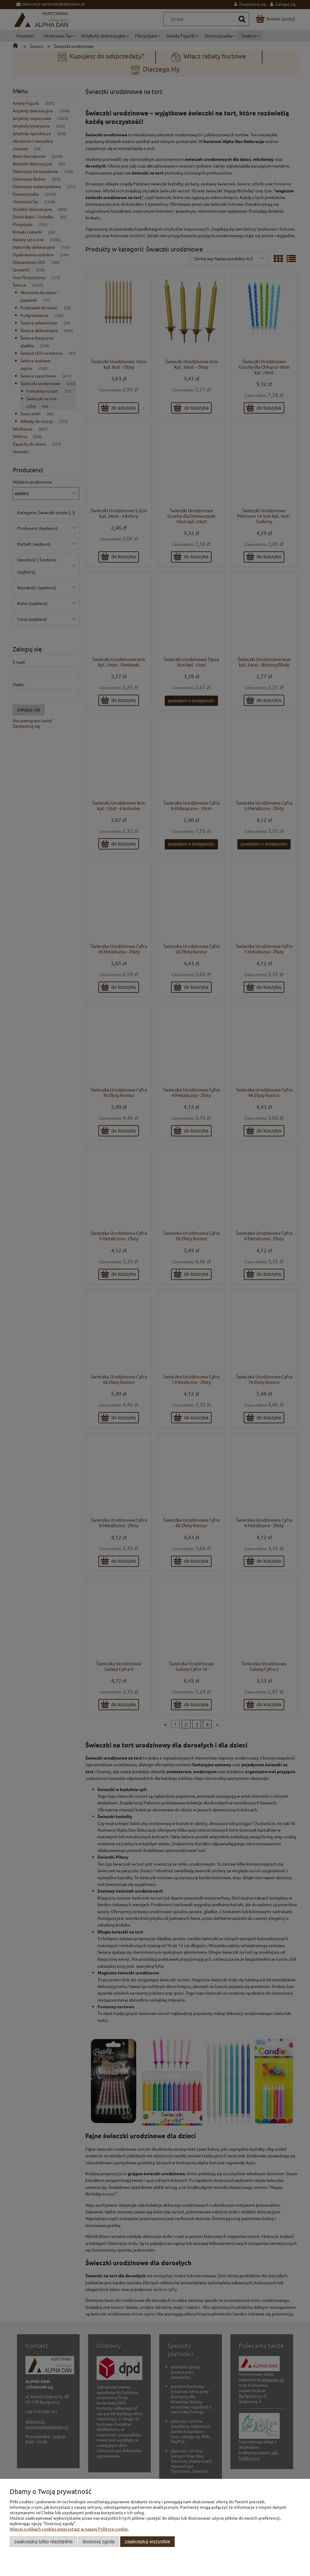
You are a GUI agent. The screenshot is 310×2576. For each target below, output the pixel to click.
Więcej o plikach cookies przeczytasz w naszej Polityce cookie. (69, 2528)
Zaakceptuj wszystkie (147, 2541)
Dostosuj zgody (98, 2541)
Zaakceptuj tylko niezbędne (43, 2541)
